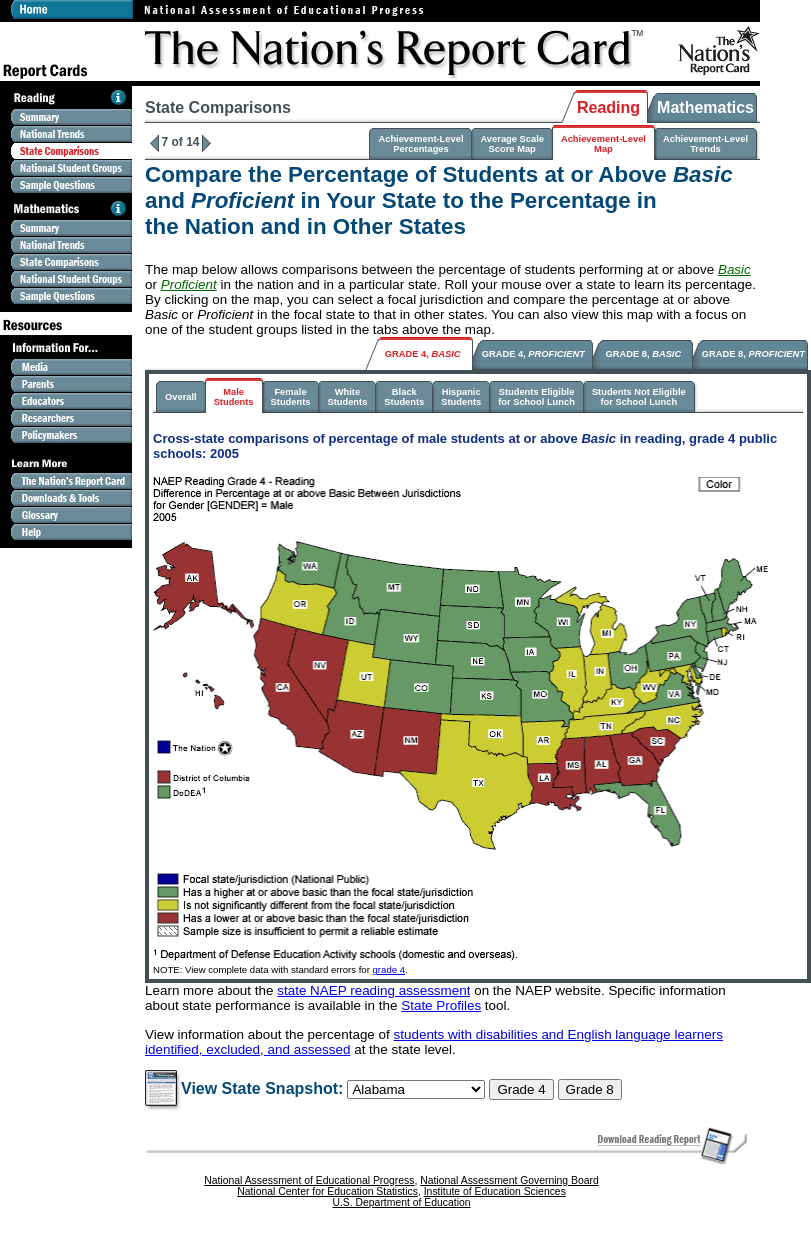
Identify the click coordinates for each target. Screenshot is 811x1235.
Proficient (189, 284)
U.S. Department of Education (401, 1202)
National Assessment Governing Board (509, 1180)
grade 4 (389, 969)
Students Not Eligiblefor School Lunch (639, 397)
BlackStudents (404, 397)
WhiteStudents (347, 397)
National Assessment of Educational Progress (309, 1180)
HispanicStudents (461, 397)
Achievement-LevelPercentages (420, 144)
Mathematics (705, 107)
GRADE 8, (644, 354)
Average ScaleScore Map (511, 144)
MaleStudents (234, 397)
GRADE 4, (423, 354)
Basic (734, 269)
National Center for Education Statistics (327, 1191)
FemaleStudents (291, 397)
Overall (181, 397)
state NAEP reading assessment (373, 990)
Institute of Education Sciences (495, 1191)
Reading (608, 107)
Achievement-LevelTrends (705, 144)
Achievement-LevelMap (603, 144)
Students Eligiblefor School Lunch (536, 397)
